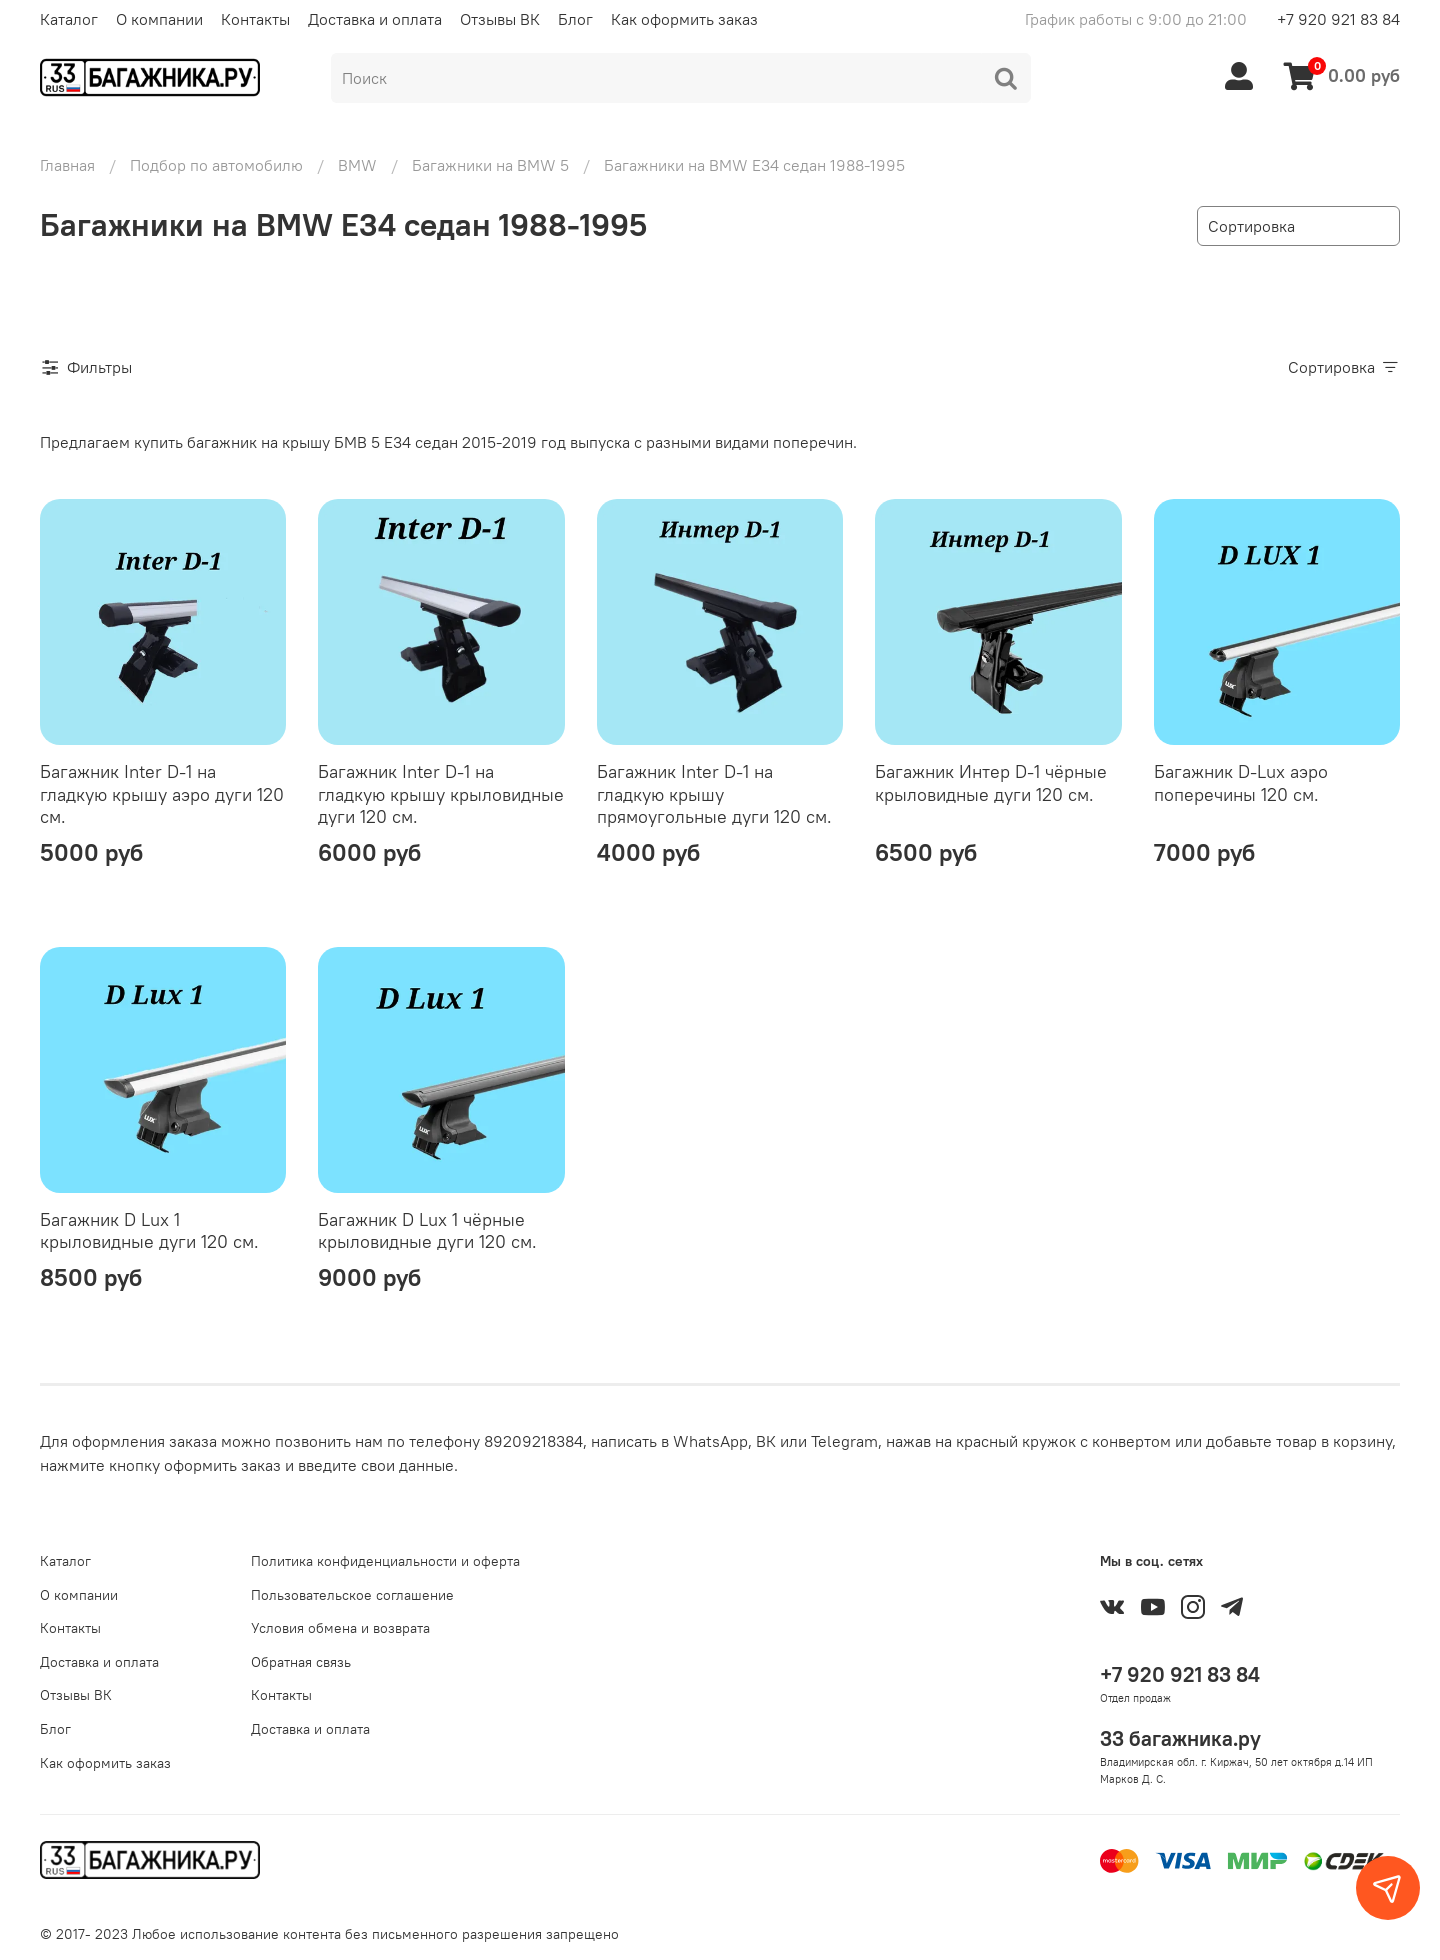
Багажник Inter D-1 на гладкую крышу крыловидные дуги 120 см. (441, 794)
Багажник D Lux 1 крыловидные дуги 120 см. (149, 1231)
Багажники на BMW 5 (490, 165)
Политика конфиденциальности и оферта (385, 1561)
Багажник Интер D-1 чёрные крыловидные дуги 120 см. (991, 783)
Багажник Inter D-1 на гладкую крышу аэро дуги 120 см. (162, 794)
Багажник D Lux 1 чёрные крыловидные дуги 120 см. (427, 1231)
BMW (357, 165)
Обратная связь (301, 1662)
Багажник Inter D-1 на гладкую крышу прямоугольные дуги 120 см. (714, 794)
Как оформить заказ (684, 19)
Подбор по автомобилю (216, 165)
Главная (67, 165)
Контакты (255, 19)
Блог (575, 19)
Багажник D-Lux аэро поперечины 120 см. (1241, 783)
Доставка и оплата (375, 19)
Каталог (69, 19)
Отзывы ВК (500, 19)
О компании (159, 19)
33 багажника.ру (1180, 1738)
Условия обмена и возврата (340, 1628)
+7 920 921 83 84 (1338, 19)
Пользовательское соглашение (352, 1595)
